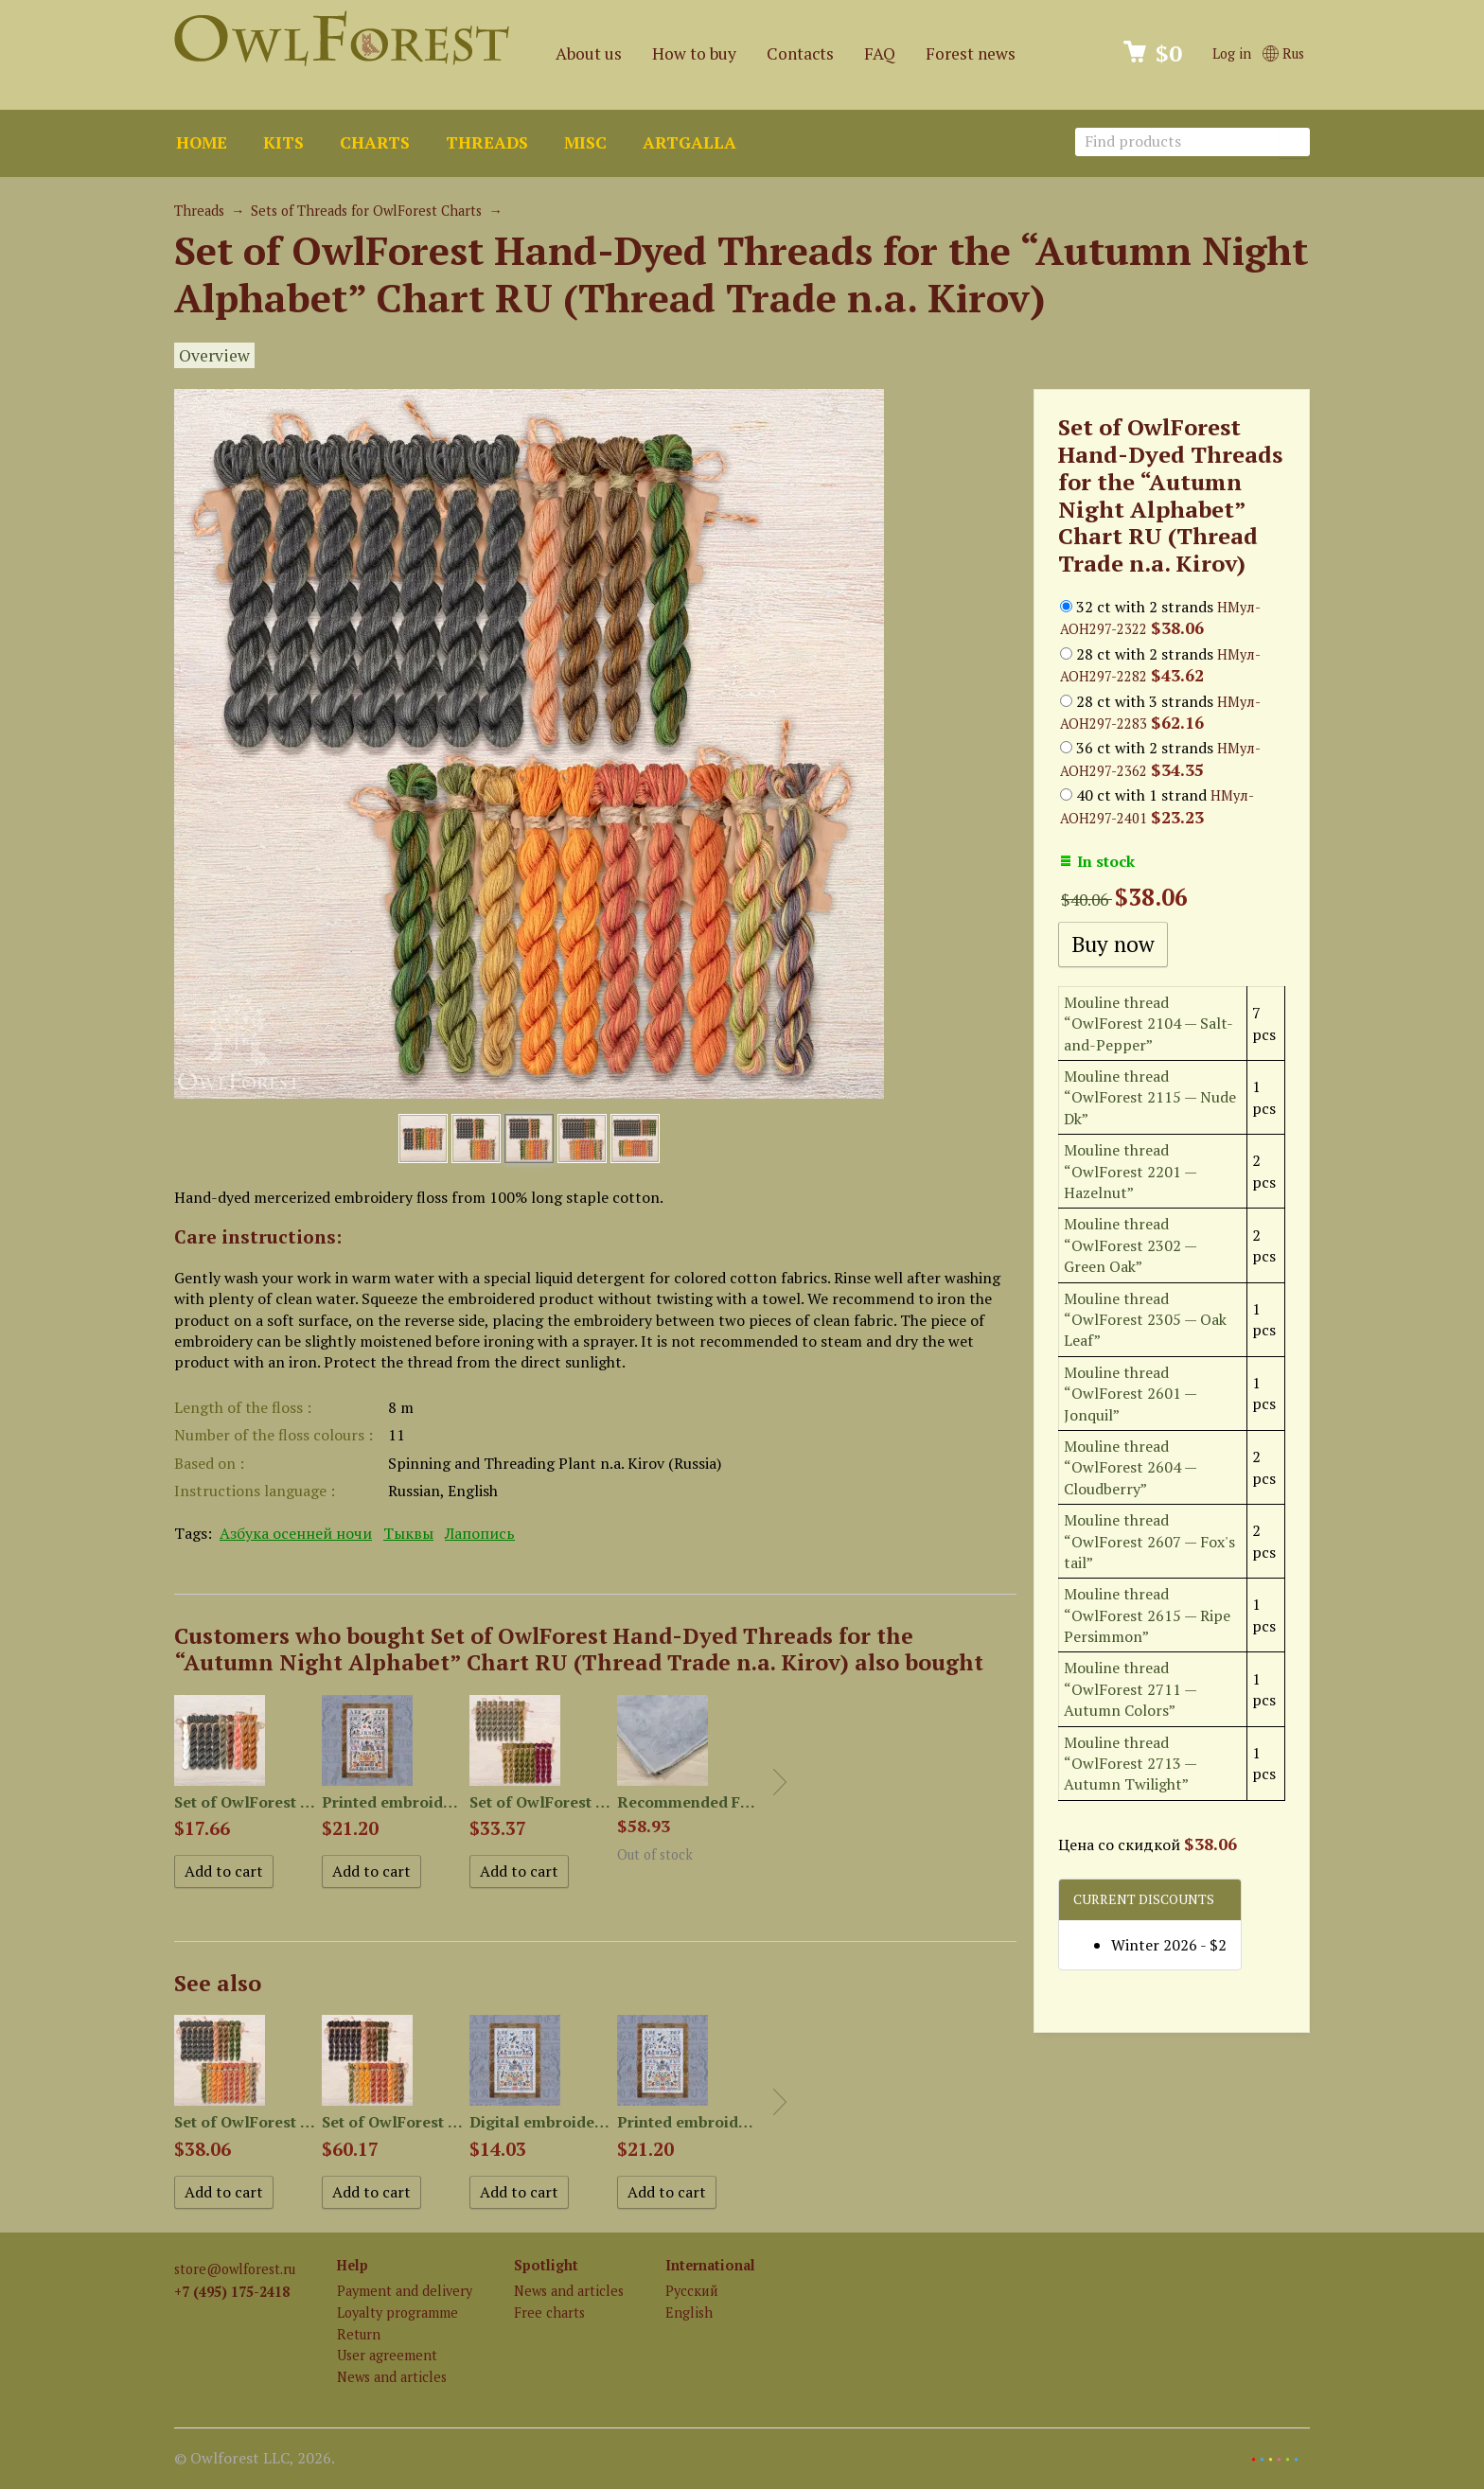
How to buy (694, 53)
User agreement (387, 2355)
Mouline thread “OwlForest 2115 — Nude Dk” (1150, 1097)
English (689, 2312)
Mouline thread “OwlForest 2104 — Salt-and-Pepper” (1148, 1023)
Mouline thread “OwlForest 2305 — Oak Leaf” (1145, 1319)
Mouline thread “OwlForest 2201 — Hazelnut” (1130, 1171)
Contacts (800, 53)
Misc (585, 142)
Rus (1283, 53)
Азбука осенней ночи (296, 1533)
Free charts (549, 2312)
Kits (283, 142)
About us (589, 53)
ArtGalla (689, 142)
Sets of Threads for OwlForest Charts (366, 211)
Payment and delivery (404, 2291)
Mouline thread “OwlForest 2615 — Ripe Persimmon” (1147, 1615)
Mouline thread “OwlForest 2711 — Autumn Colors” (1130, 1689)
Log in (1231, 53)
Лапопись (480, 1533)
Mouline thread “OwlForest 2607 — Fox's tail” (1149, 1541)
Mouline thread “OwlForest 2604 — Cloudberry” (1130, 1467)
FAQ (879, 53)
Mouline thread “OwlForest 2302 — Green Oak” (1130, 1245)
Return (358, 2334)
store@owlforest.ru (234, 2269)
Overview (214, 355)
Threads (487, 142)
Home (201, 142)
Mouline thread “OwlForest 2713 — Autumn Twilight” (1130, 1763)
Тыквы (408, 1533)
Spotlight (546, 2265)
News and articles (392, 2377)
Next (780, 1782)
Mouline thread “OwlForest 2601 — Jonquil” (1130, 1393)
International (710, 2265)
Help (352, 2265)
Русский (691, 2291)
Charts (375, 142)
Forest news (971, 53)
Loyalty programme (397, 2312)
